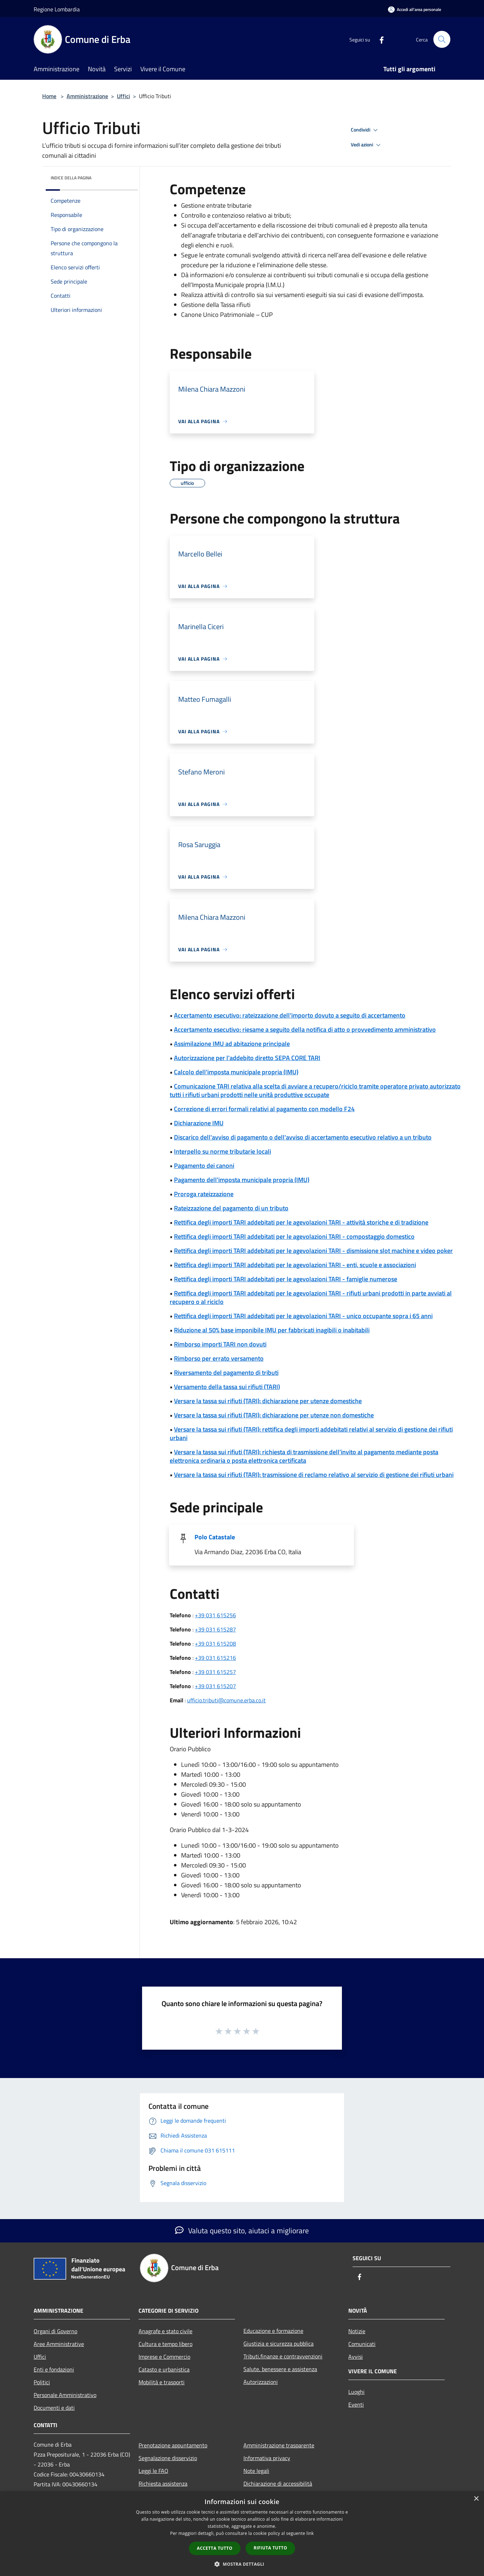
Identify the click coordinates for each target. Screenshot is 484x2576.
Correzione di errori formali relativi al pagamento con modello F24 (264, 1109)
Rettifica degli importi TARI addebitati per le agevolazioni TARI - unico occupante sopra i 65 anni (303, 1316)
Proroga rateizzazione (203, 1194)
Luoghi (356, 2391)
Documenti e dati (54, 2407)
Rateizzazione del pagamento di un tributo (231, 1208)
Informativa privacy (266, 2458)
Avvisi (355, 2356)
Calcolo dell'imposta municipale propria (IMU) (236, 1072)
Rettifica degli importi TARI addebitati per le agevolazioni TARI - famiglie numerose (285, 1279)
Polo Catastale (215, 1537)
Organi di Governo (55, 2331)
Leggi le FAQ (153, 2470)
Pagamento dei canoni (204, 1165)
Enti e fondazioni (54, 2369)
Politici (42, 2382)
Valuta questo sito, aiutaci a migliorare (242, 2230)
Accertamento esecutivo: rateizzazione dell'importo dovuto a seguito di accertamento (289, 1015)
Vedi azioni (367, 145)
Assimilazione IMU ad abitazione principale (232, 1043)
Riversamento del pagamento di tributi (226, 1372)
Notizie (356, 2331)
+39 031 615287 (215, 1629)
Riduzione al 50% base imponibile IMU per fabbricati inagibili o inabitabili (272, 1330)
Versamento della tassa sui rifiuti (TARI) (227, 1386)
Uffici (123, 96)
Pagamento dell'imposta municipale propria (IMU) (241, 1180)
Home (49, 96)
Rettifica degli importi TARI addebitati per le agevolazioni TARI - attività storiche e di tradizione (301, 1222)
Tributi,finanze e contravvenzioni (282, 2356)
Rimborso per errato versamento (219, 1358)
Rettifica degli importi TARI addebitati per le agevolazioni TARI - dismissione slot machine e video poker (313, 1250)
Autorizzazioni (260, 2382)
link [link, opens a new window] (310, 2533)
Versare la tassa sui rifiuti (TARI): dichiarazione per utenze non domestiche (274, 1415)
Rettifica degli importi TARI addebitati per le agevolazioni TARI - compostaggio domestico (294, 1236)
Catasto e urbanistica (164, 2369)
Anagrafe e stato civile (165, 2331)
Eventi (356, 2404)
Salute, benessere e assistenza (280, 2369)
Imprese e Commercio (164, 2356)
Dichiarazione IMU (199, 1123)
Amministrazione (87, 96)
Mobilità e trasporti (162, 2382)
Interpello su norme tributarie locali (222, 1151)
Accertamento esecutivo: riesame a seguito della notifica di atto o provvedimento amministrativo (305, 1029)
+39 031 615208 (215, 1643)
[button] (242, 2563)
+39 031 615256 (215, 1615)
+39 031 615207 (215, 1686)
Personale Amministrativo (65, 2395)
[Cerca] (441, 39)
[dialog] (242, 2533)
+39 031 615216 (215, 1657)
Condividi (365, 130)
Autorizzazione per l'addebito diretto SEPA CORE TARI (247, 1058)
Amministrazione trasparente (278, 2445)
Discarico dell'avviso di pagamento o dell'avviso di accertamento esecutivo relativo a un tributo (303, 1137)
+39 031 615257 (215, 1672)
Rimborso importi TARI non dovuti (220, 1344)
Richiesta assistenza (163, 2483)
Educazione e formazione (273, 2330)
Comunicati (362, 2344)
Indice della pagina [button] (71, 177)
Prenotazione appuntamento (173, 2445)
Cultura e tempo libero (165, 2344)
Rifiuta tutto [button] (270, 2548)
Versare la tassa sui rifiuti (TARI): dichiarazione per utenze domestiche (268, 1401)
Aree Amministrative (59, 2344)
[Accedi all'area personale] (414, 9)
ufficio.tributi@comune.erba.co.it (226, 1700)
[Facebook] (379, 39)
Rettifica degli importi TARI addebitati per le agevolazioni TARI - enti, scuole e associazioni (295, 1265)
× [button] (476, 2499)
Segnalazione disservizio (168, 2458)
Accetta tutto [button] (214, 2548)
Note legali (256, 2470)
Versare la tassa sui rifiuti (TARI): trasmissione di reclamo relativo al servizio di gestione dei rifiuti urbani (314, 1474)
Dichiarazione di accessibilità (277, 2483)
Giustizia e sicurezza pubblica (278, 2343)
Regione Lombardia (57, 9)
